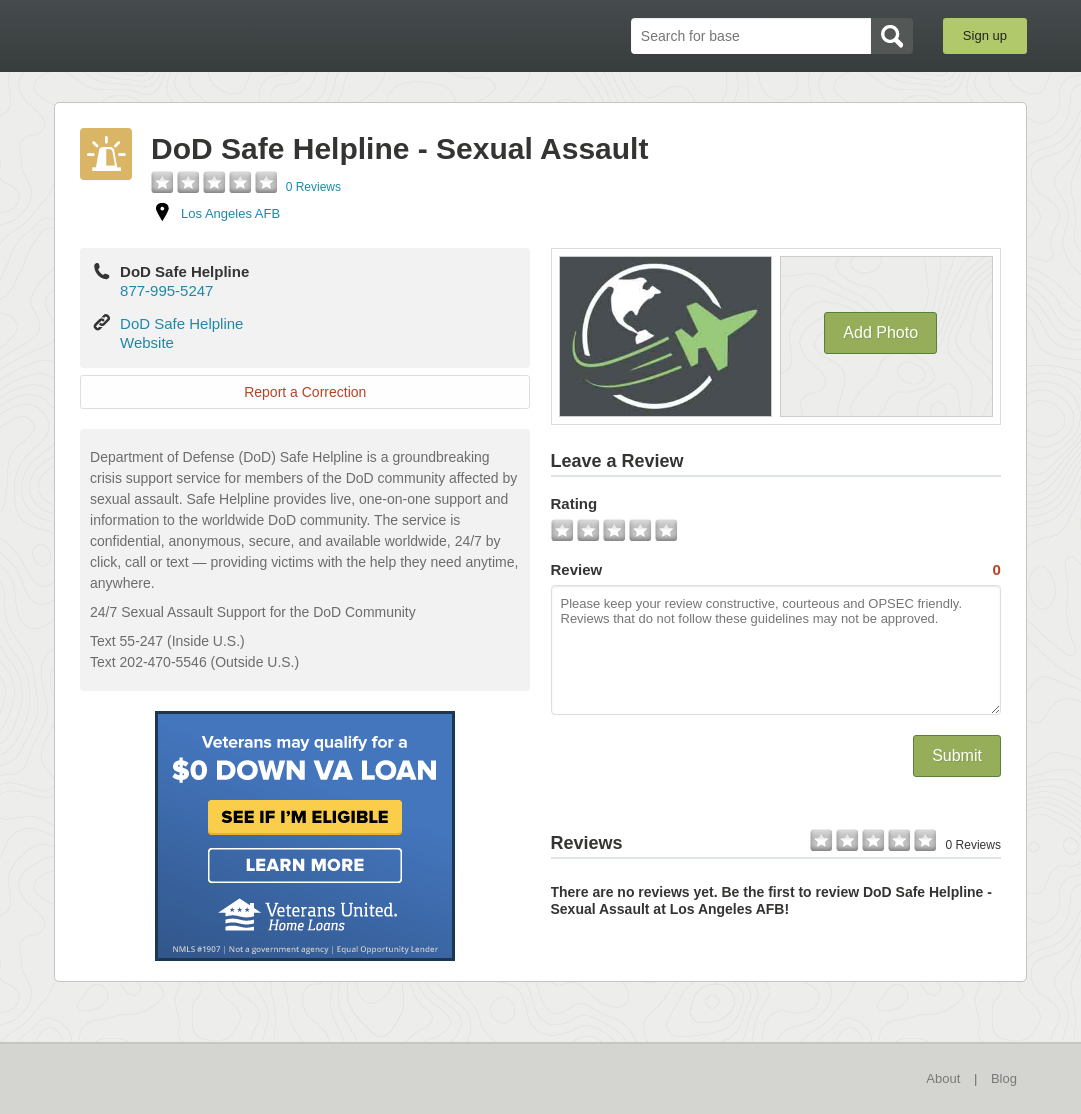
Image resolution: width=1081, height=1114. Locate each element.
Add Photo (880, 332)
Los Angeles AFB (230, 213)
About (943, 1078)
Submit (957, 755)
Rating (574, 503)
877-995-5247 (166, 290)
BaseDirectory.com (200, 35)
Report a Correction (305, 392)
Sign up (985, 35)
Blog (1004, 1078)
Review (776, 570)
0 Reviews (313, 187)
